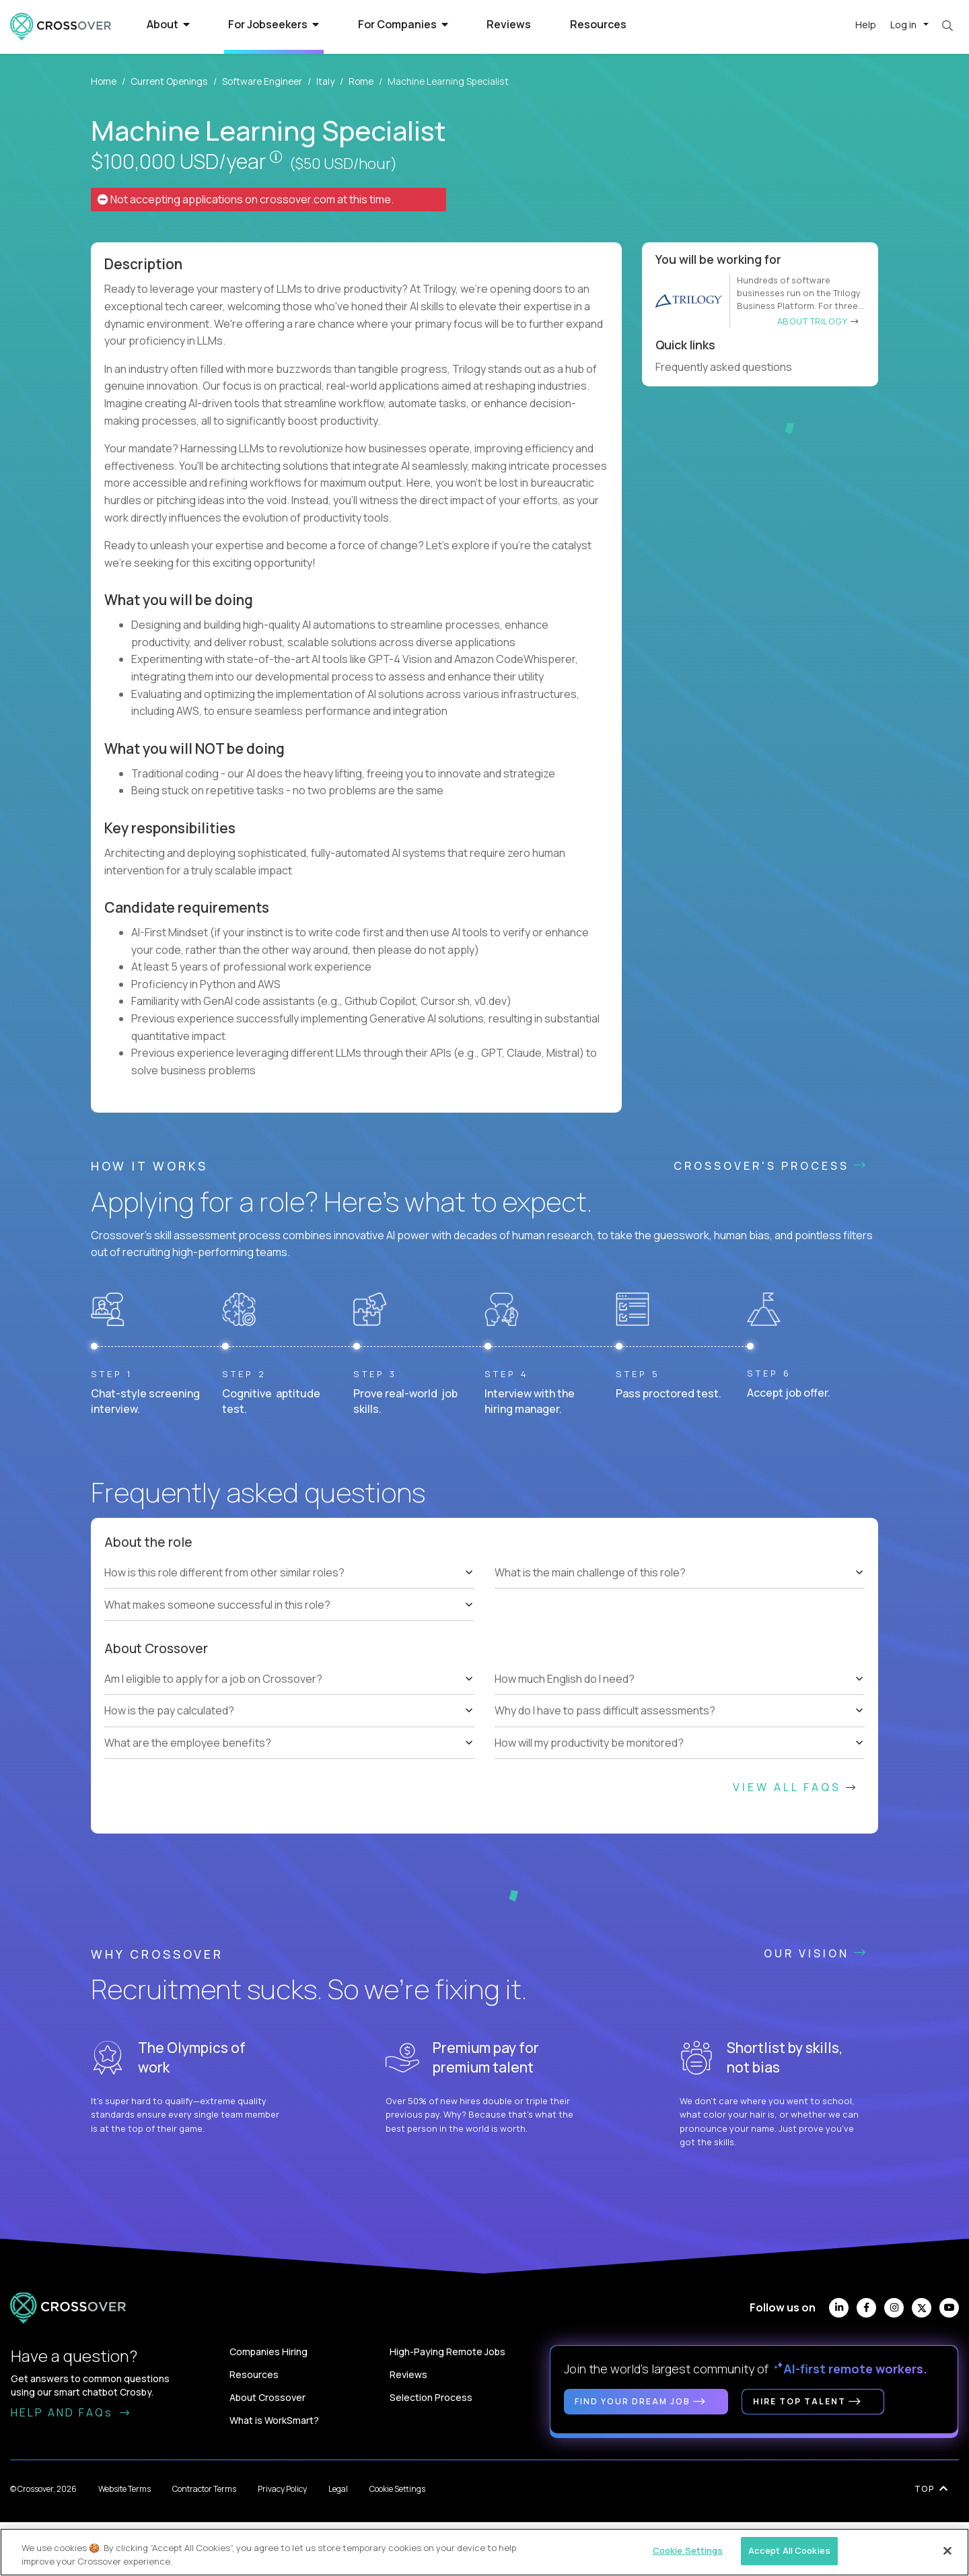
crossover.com (297, 199)
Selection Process (431, 2397)
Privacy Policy (282, 2489)
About (168, 24)
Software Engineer (262, 81)
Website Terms (124, 2489)
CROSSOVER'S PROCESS (771, 1165)
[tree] (289, 1589)
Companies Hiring (268, 2351)
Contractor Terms (204, 2489)
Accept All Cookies (789, 2550)
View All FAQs (795, 1787)
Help (865, 24)
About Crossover (267, 2397)
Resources (598, 24)
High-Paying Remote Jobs (447, 2351)
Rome (361, 81)
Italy (325, 81)
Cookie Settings (397, 2489)
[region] (484, 2552)
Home (103, 81)
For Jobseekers (273, 24)
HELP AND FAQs (71, 2412)
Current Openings (169, 81)
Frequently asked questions (729, 366)
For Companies (403, 24)
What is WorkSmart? (274, 2420)
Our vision (816, 1953)
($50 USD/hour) (343, 163)
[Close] (947, 2550)
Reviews (509, 24)
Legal (338, 2489)
